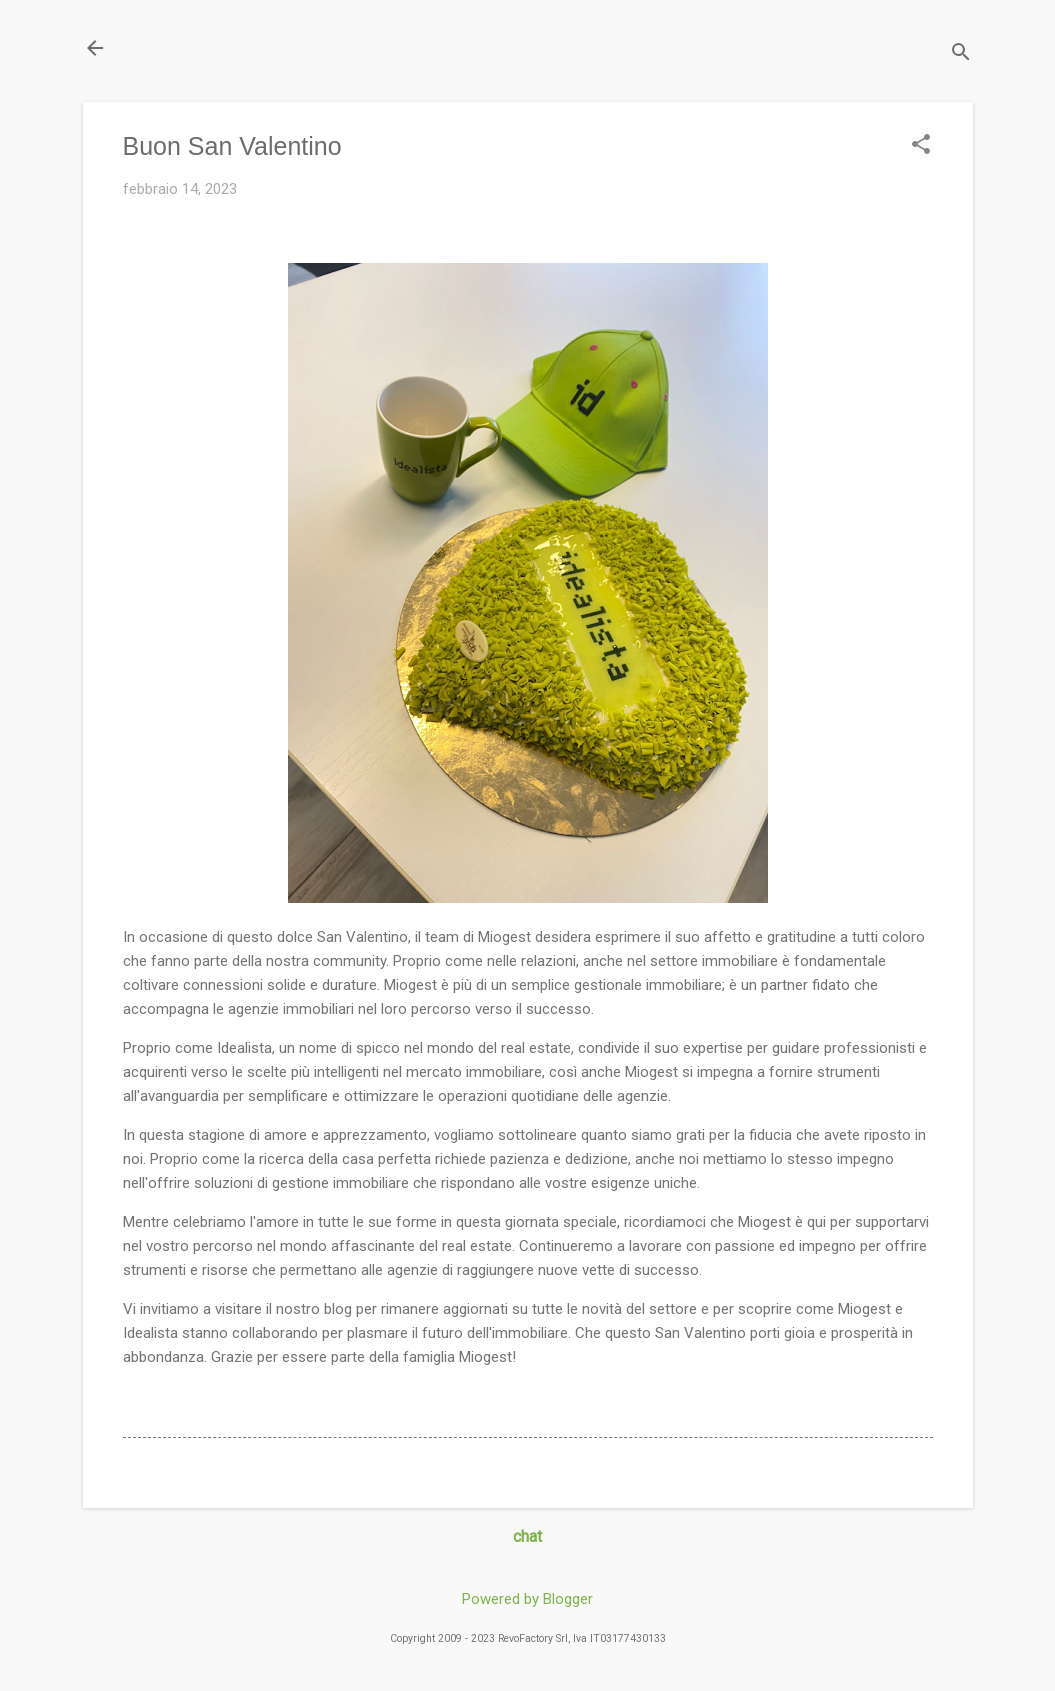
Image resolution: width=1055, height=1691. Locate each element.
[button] (921, 146)
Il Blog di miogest (222, 47)
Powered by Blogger (527, 1599)
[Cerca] (961, 54)
